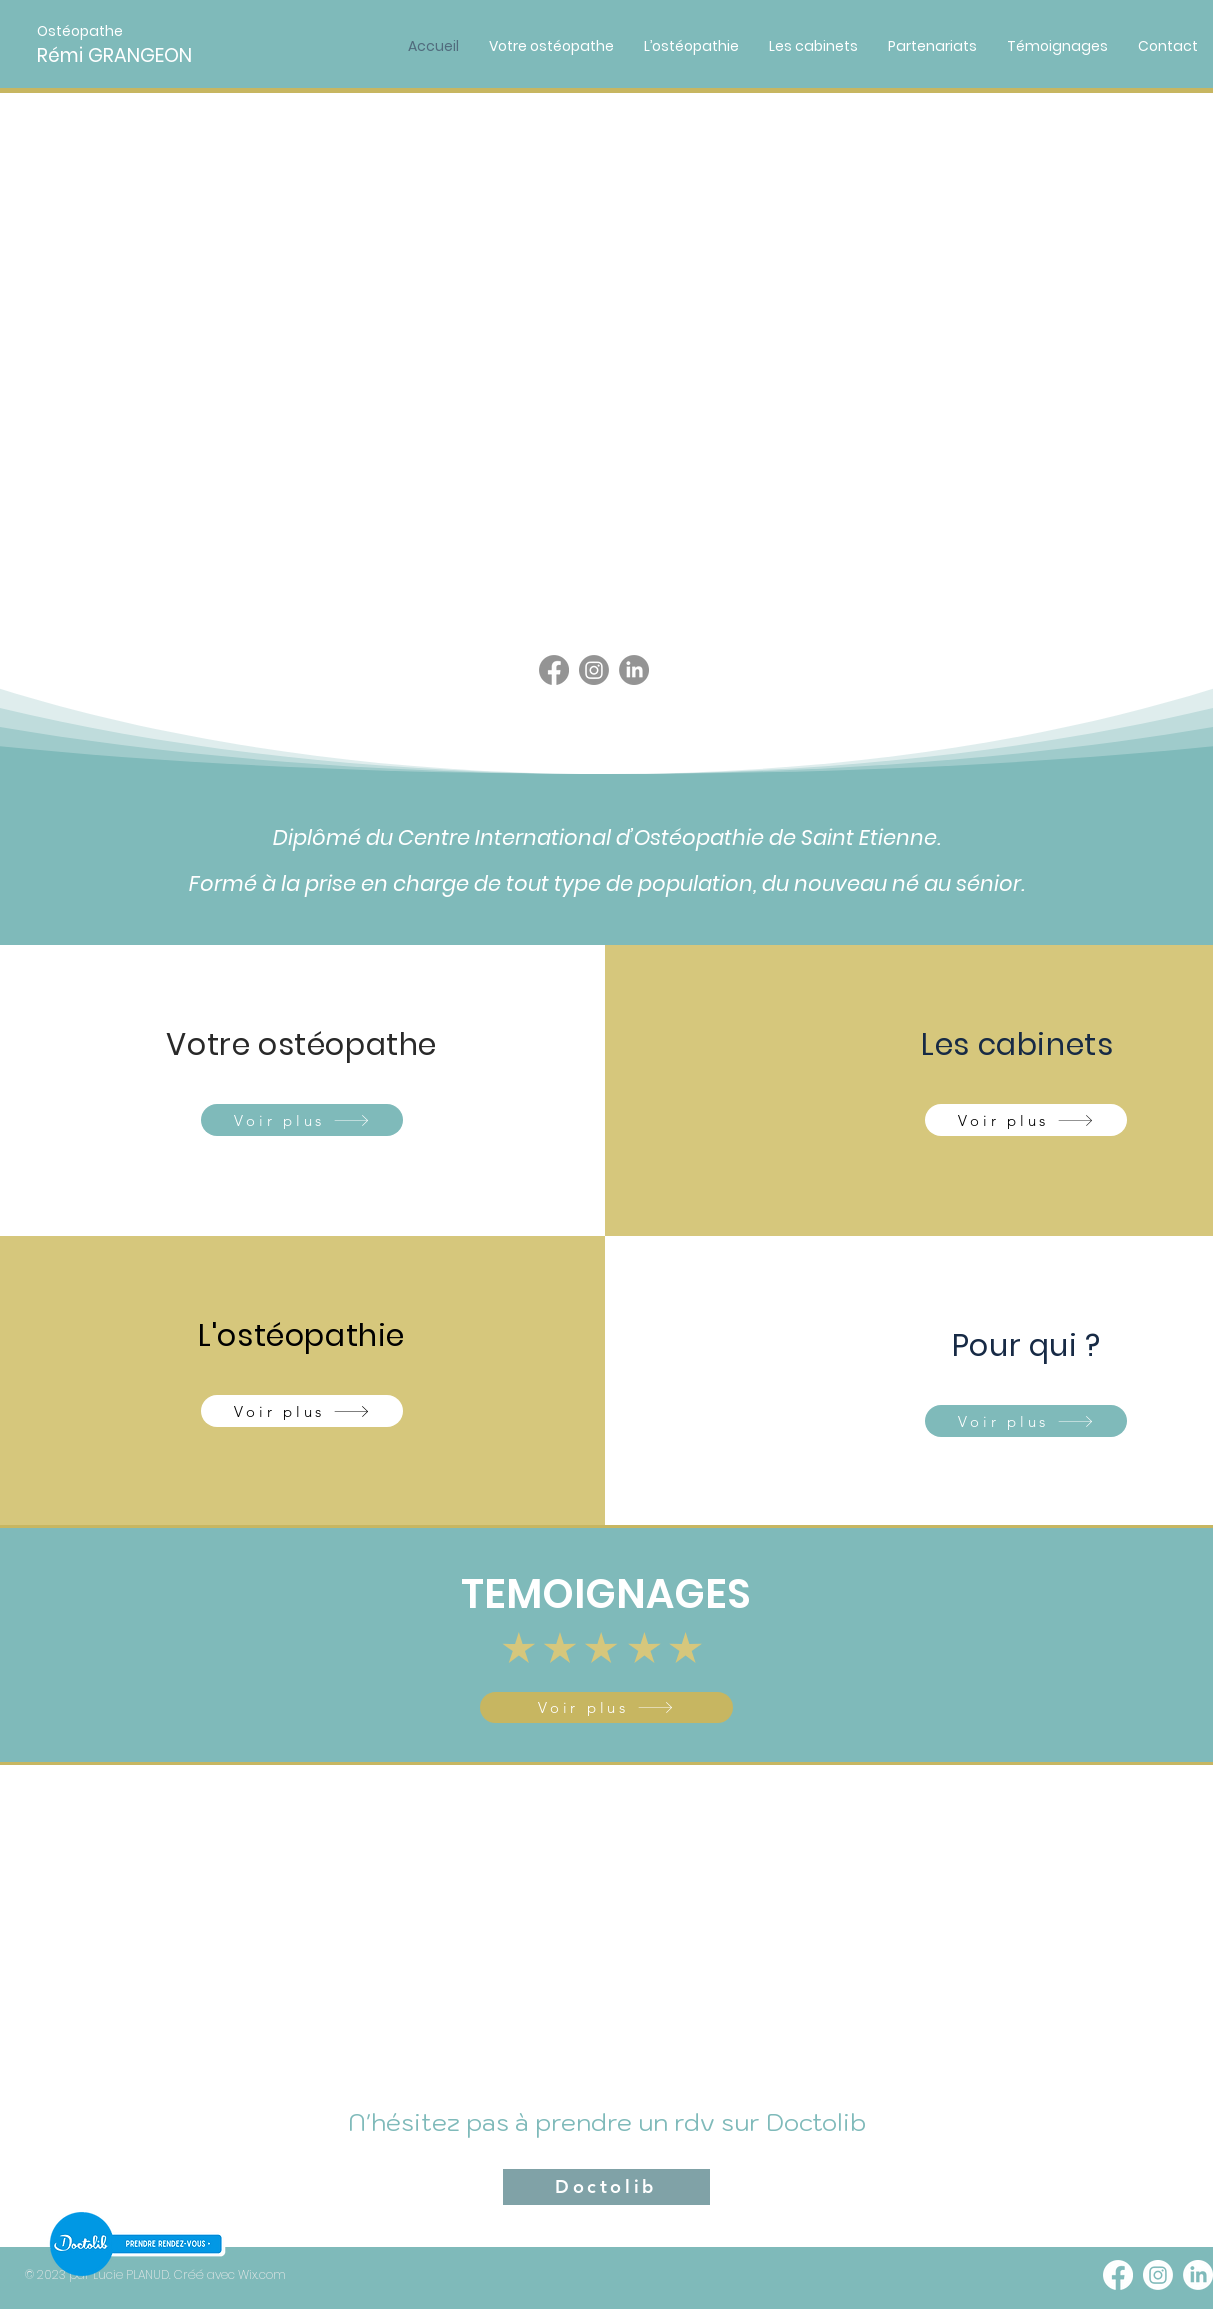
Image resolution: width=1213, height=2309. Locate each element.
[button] (84, 31)
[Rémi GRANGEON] (147, 56)
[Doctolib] (606, 2187)
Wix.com (262, 2274)
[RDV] (136, 2244)
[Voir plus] (302, 1120)
